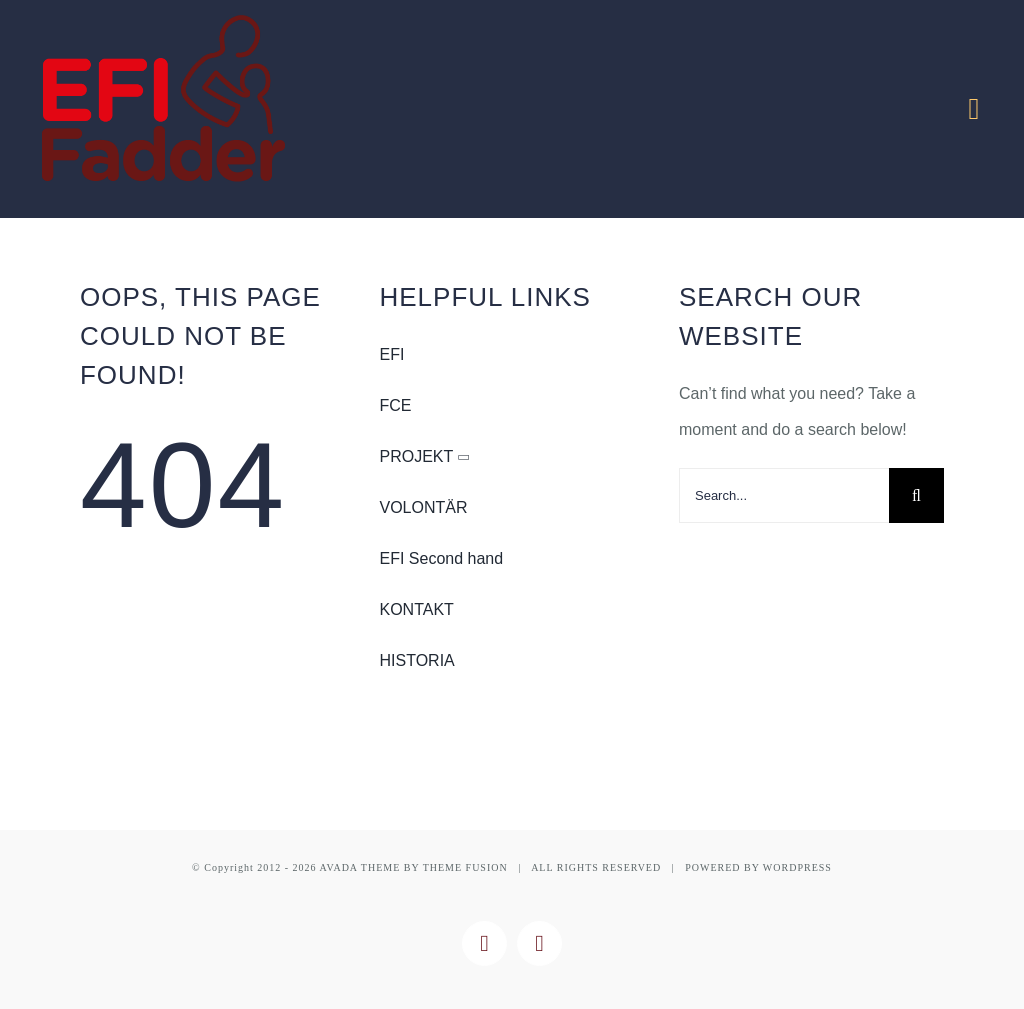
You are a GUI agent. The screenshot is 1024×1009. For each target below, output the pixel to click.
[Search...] (784, 495)
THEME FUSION (465, 867)
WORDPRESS (797, 867)
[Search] (916, 495)
